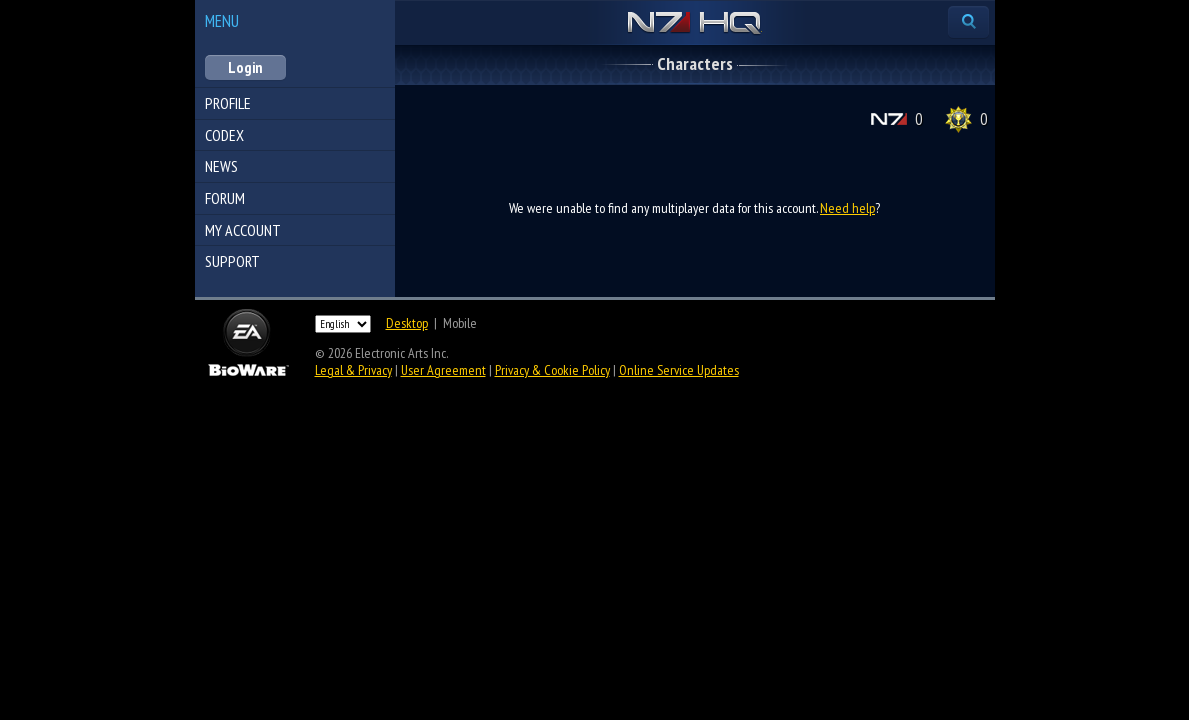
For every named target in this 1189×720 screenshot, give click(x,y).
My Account (243, 230)
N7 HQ (694, 24)
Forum (225, 198)
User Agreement (443, 370)
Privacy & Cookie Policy (552, 370)
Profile (228, 103)
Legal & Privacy (353, 370)
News (221, 166)
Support (232, 261)
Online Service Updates (679, 370)
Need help (847, 208)
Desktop (407, 323)
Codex (224, 135)
